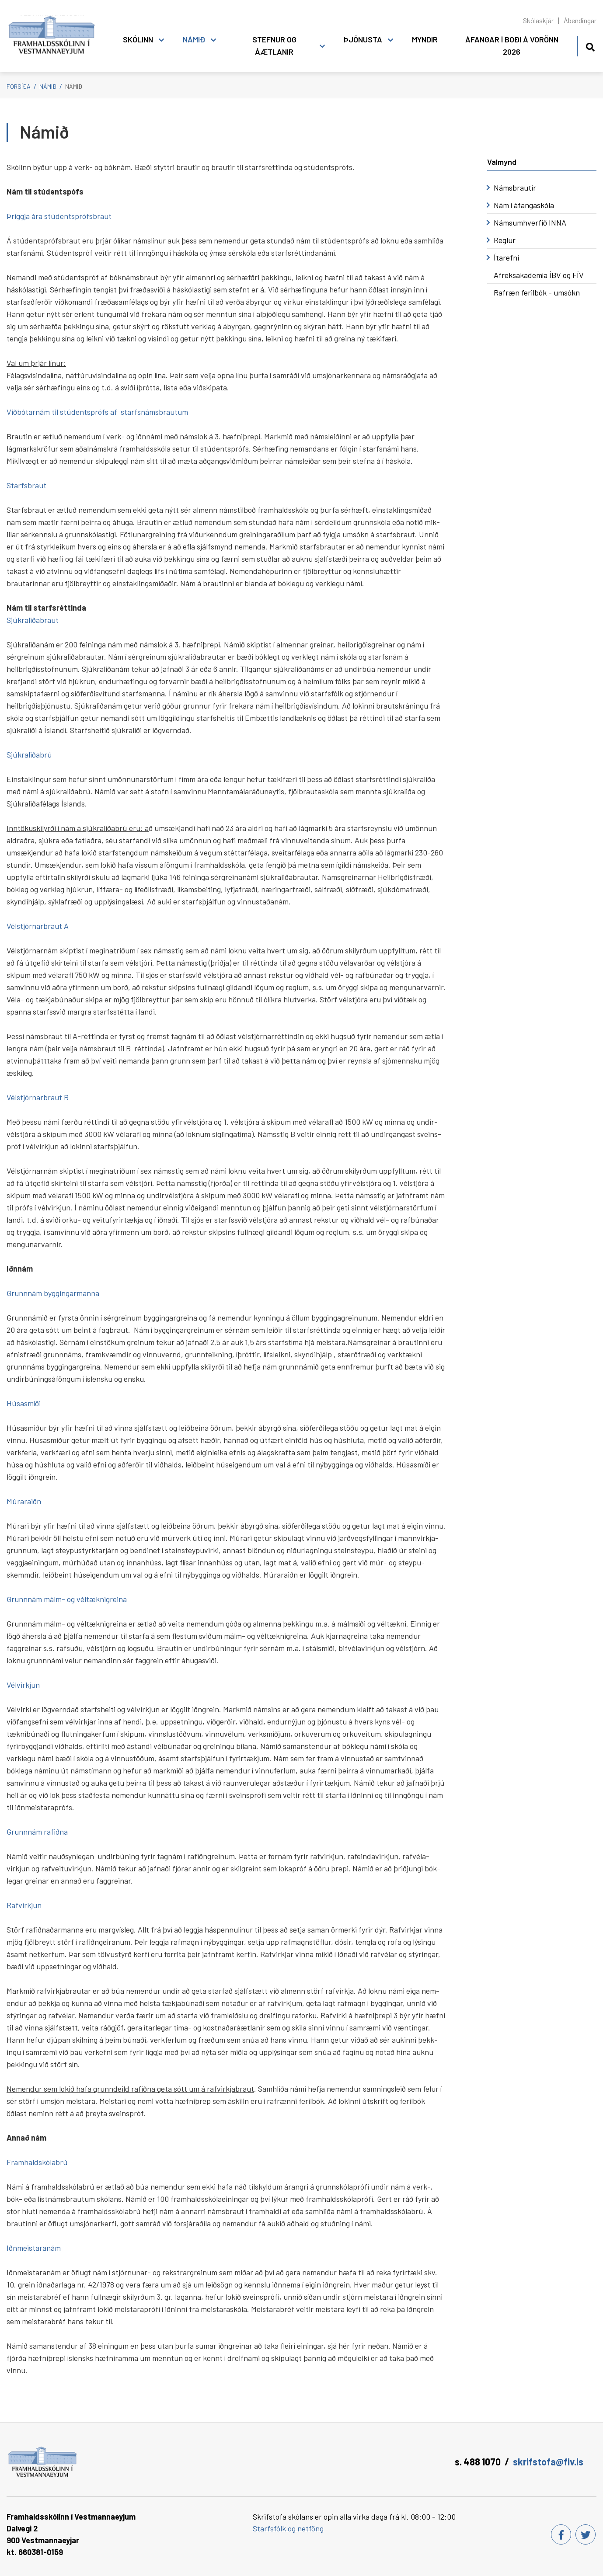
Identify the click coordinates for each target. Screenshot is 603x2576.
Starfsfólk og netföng (288, 2528)
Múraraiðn (24, 1501)
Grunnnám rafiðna (37, 1831)
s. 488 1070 (478, 2461)
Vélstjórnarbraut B (38, 1097)
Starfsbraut (26, 485)
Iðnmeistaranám (34, 2248)
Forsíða (19, 86)
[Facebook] (561, 2534)
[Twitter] (585, 2534)
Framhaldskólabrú (37, 2162)
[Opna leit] (590, 46)
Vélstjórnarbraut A (38, 926)
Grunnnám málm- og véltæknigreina (67, 1599)
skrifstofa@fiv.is (548, 2461)
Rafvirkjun (24, 1905)
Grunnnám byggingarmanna (53, 1293)
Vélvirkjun (23, 1685)
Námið (47, 86)
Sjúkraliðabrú (29, 754)
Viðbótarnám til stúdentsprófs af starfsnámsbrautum (97, 412)
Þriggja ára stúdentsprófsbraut (59, 216)
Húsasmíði (24, 1403)
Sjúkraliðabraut (33, 620)
